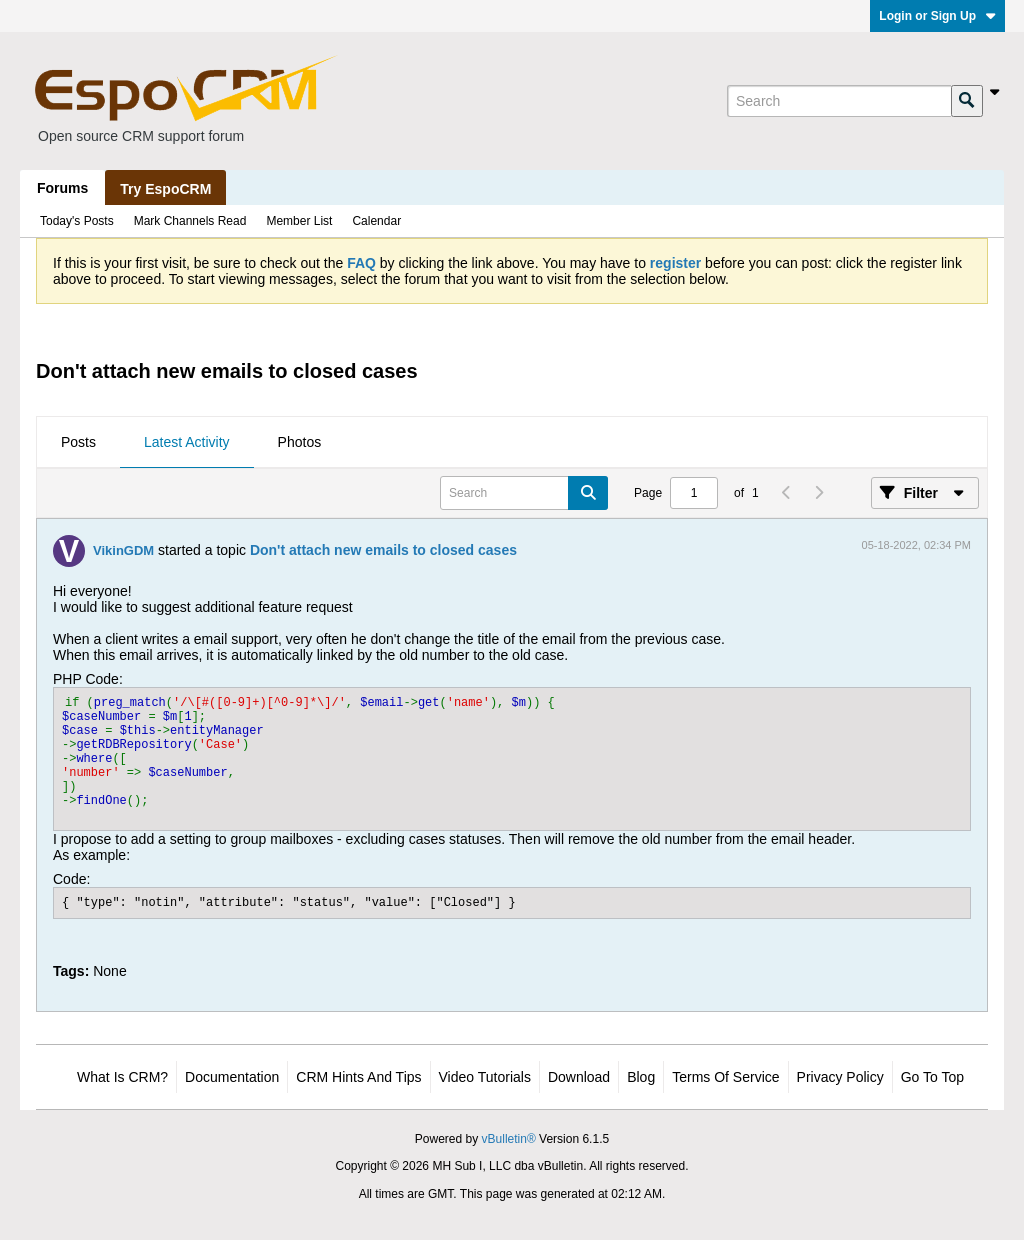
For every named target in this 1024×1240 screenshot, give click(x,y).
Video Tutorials (485, 1077)
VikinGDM (123, 550)
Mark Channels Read (190, 221)
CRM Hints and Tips (358, 1077)
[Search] (839, 101)
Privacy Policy (840, 1077)
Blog (641, 1077)
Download (579, 1077)
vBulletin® (509, 1139)
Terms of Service (725, 1077)
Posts (78, 442)
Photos (300, 442)
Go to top (932, 1077)
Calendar (376, 221)
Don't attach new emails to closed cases (383, 550)
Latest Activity (187, 442)
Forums (62, 188)
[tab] (78, 443)
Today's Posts (77, 221)
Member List (299, 221)
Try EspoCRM (165, 189)
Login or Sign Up (937, 16)
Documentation (232, 1077)
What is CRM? (122, 1077)
